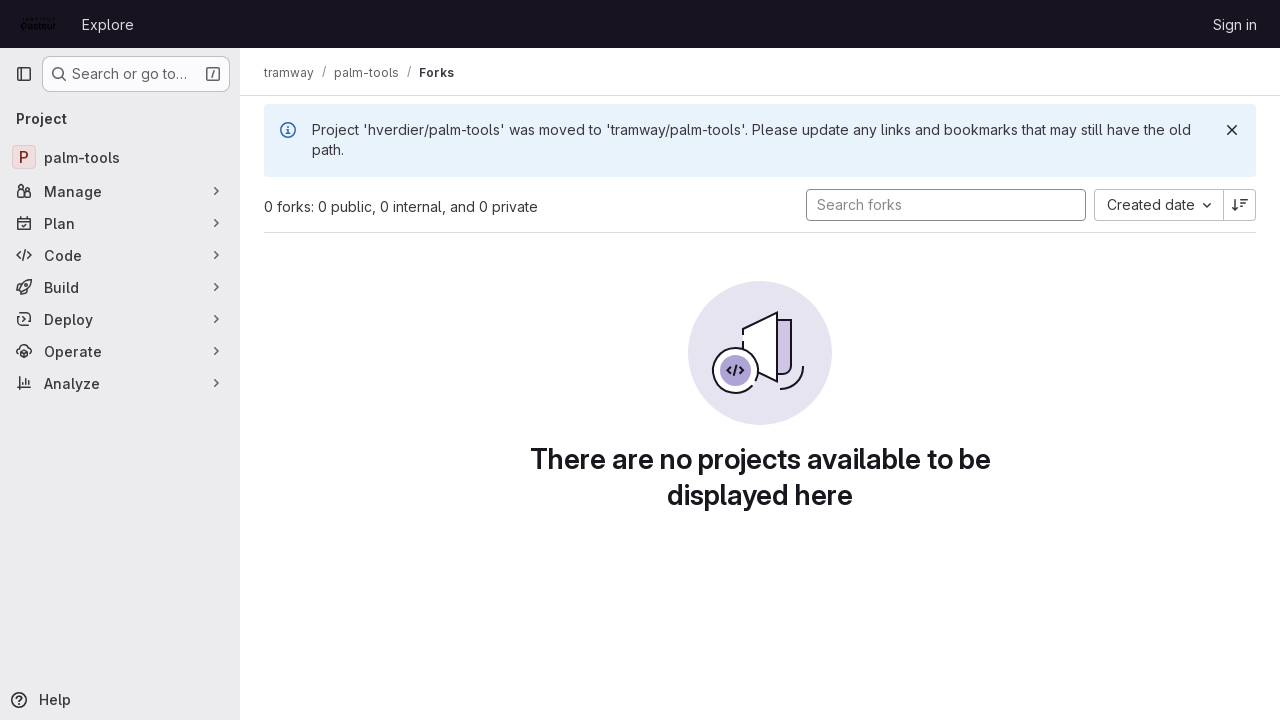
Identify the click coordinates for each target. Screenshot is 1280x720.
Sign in (1235, 24)
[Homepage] (38, 24)
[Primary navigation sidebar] (24, 74)
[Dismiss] (1232, 130)
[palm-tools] (120, 157)
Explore (108, 24)
